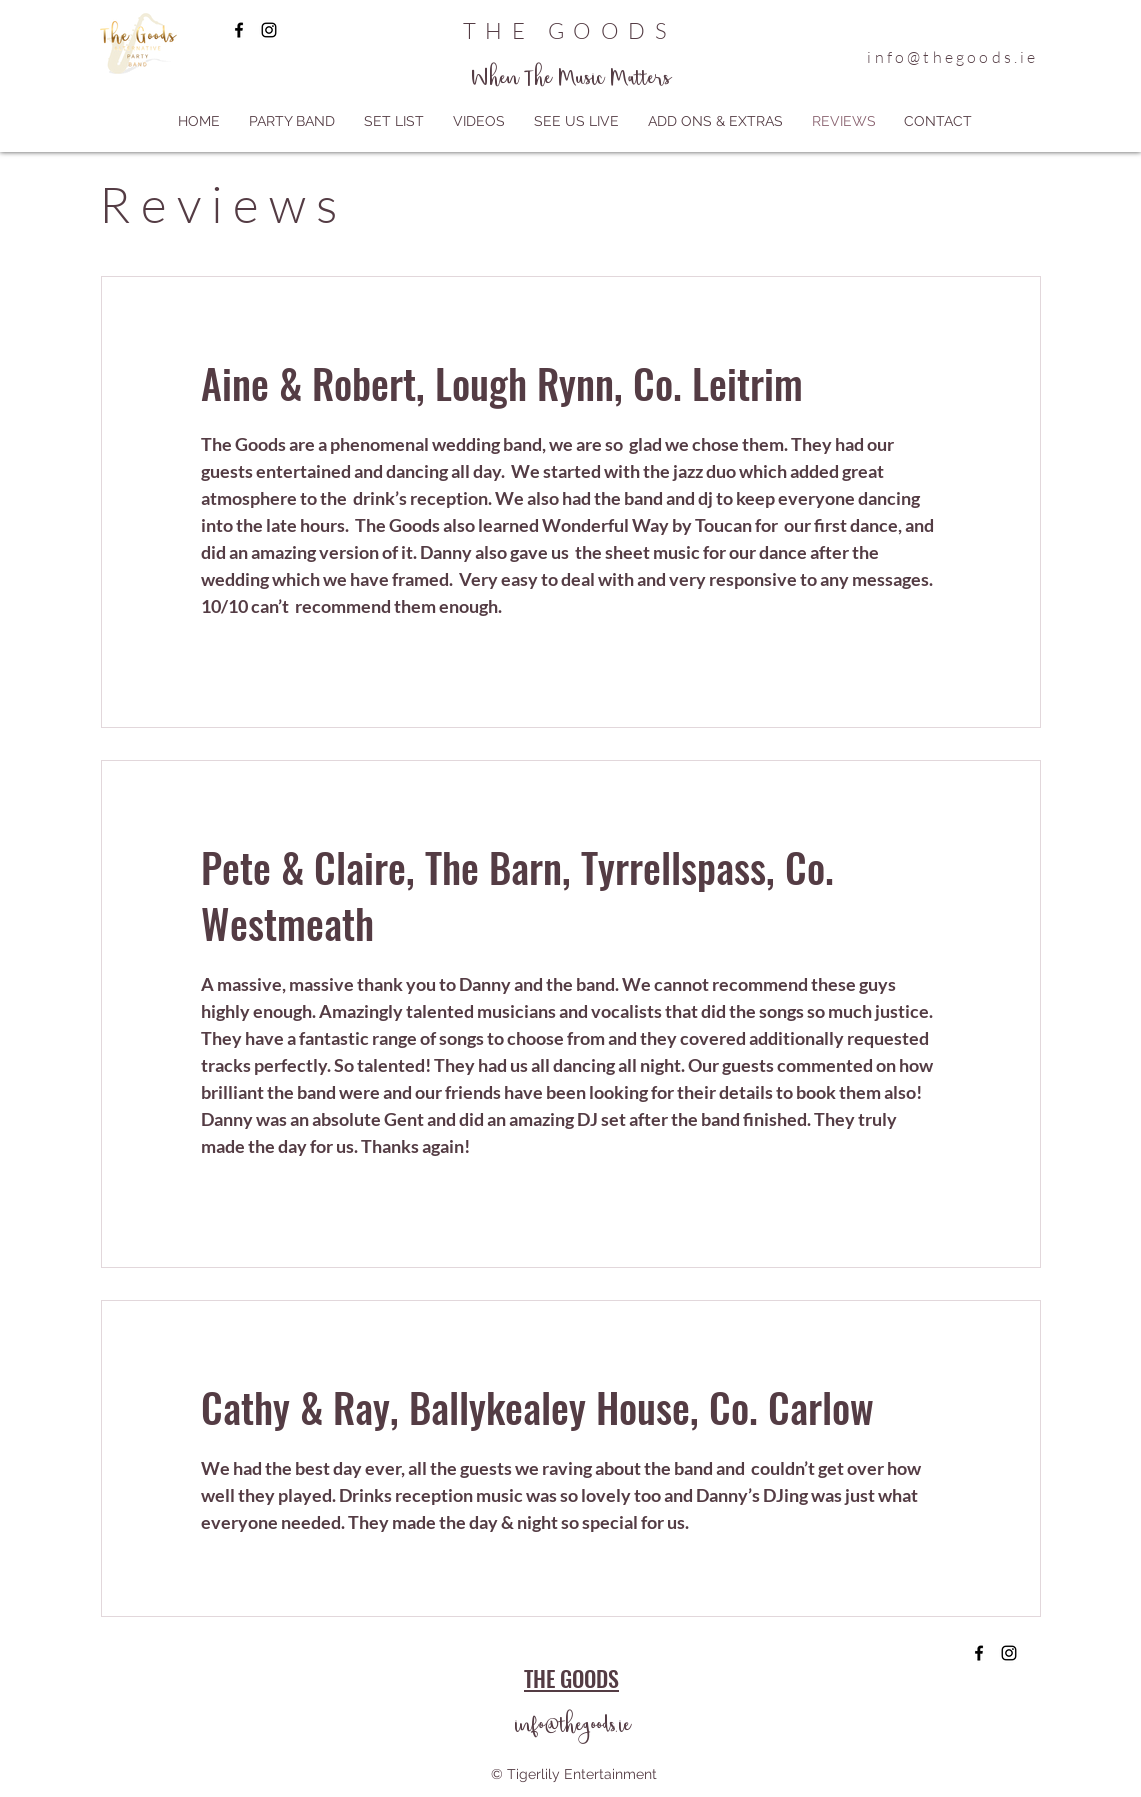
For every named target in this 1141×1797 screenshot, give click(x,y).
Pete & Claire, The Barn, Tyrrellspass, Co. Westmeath (517, 895)
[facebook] (239, 30)
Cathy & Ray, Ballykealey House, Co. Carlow (537, 1407)
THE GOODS (569, 30)
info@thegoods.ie (952, 57)
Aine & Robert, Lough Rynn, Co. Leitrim (502, 383)
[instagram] (269, 30)
